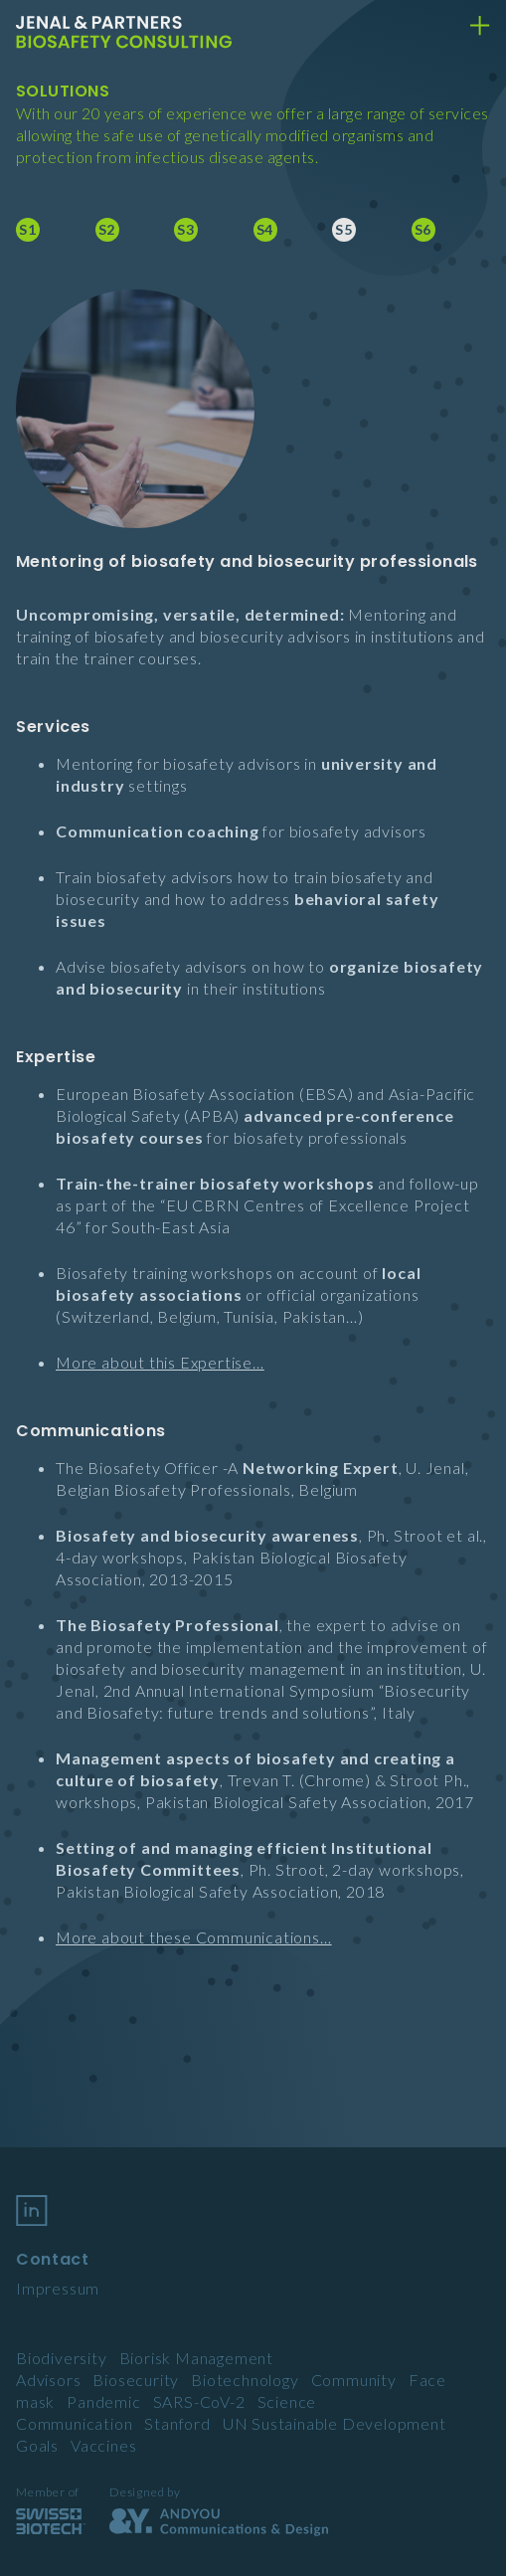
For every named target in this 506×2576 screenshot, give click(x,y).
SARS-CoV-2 (199, 2401)
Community (354, 2379)
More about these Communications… (194, 1937)
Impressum (57, 2288)
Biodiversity (61, 2357)
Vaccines (103, 2445)
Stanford (177, 2423)
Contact (52, 2259)
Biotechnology (244, 2379)
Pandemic (103, 2401)
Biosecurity (135, 2379)
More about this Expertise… (160, 1362)
